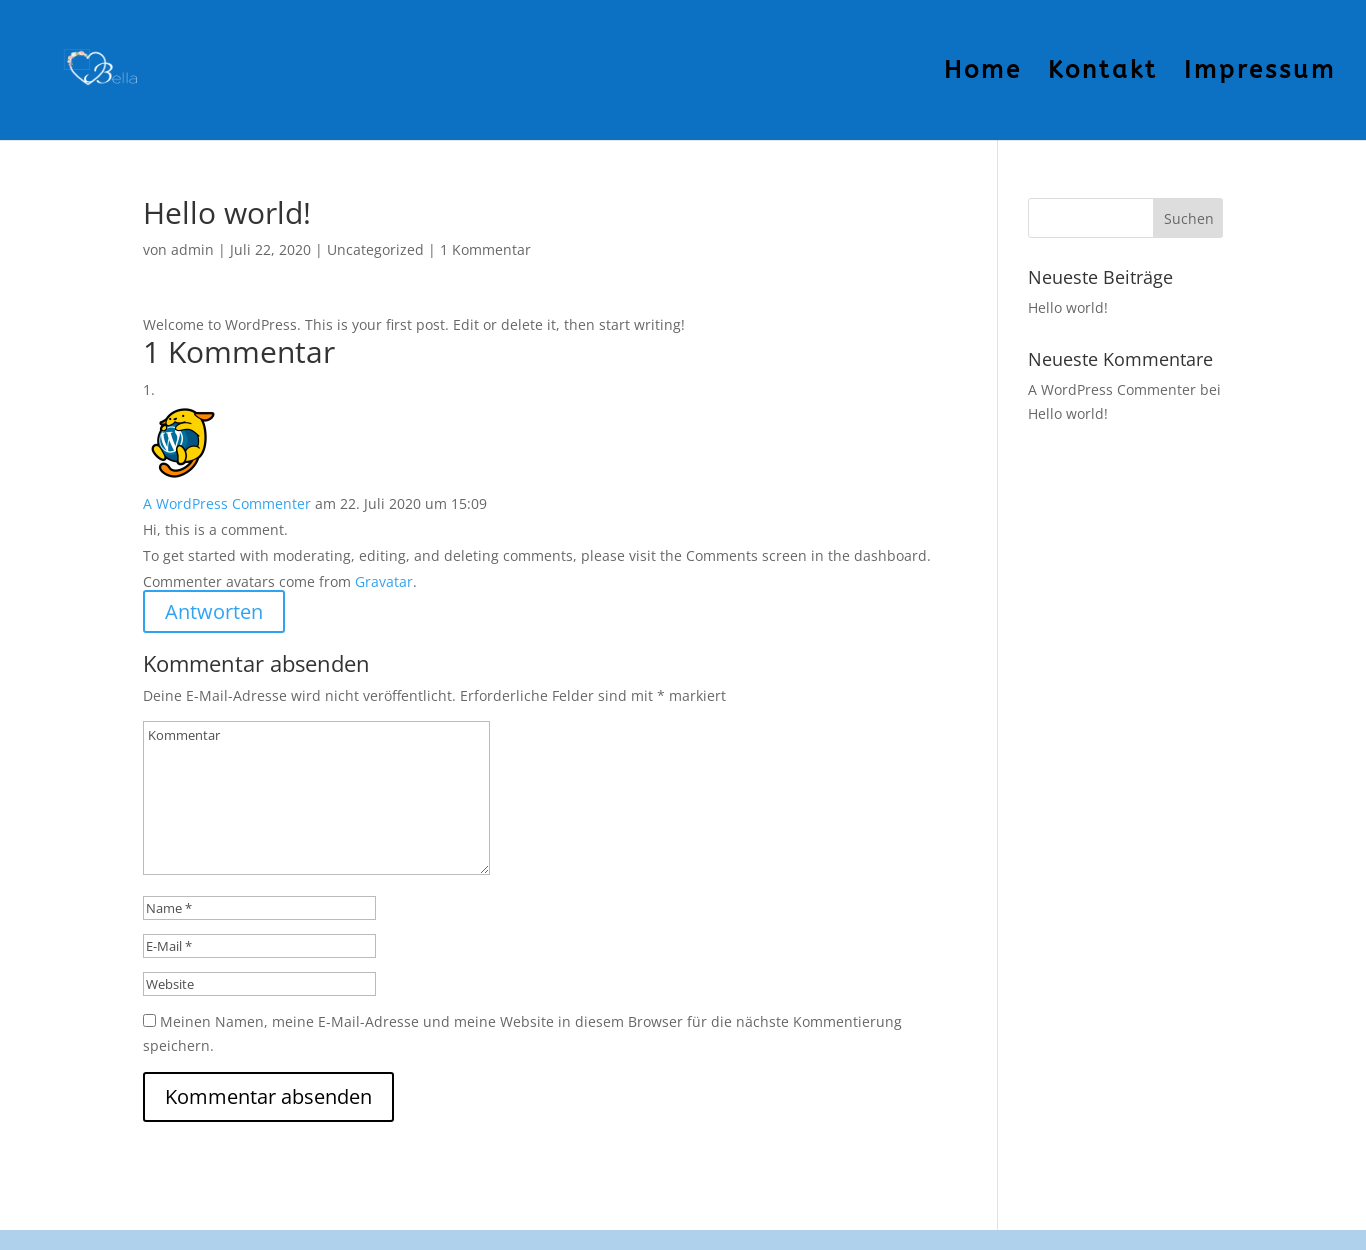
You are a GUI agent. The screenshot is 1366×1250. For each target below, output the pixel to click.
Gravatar (384, 581)
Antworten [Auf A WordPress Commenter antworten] (214, 611)
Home (983, 73)
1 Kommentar (485, 249)
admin (192, 249)
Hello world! (1068, 307)
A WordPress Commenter (227, 503)
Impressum (1260, 73)
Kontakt (1103, 73)
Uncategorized (375, 249)
